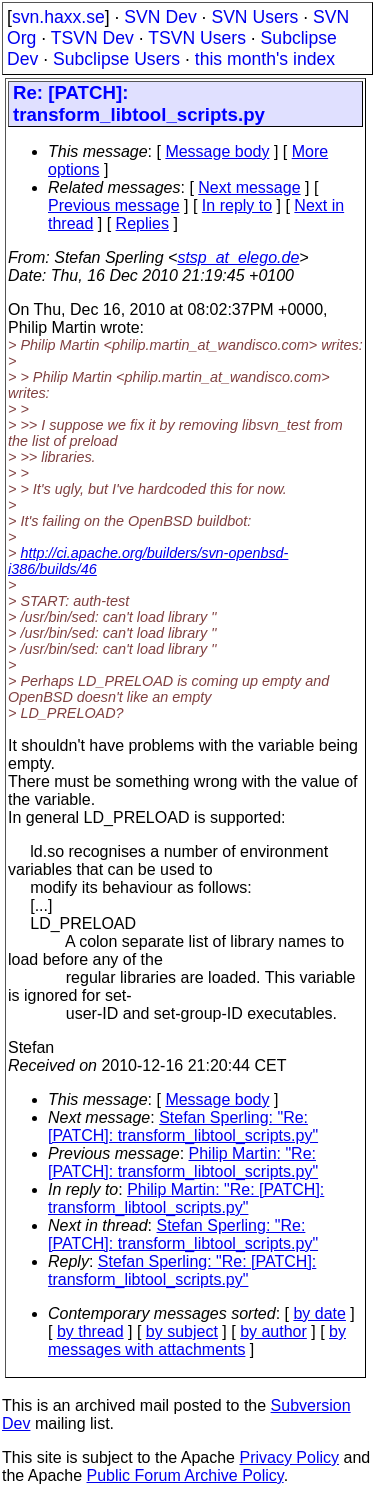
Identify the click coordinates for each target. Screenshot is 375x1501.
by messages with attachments (197, 1340)
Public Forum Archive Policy (185, 1475)
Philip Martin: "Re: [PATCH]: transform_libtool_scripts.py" (183, 1162)
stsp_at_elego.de (238, 257)
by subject (182, 1331)
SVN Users (254, 17)
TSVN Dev (92, 38)
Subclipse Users (116, 59)
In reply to (237, 205)
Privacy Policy (289, 1457)
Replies (142, 223)
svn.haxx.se (58, 17)
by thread (90, 1331)
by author (273, 1331)
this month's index (265, 59)
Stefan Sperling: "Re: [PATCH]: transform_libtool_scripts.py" (183, 1126)
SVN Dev (160, 17)
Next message (249, 187)
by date (319, 1313)
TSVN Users (197, 38)
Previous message (114, 205)
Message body (217, 151)
